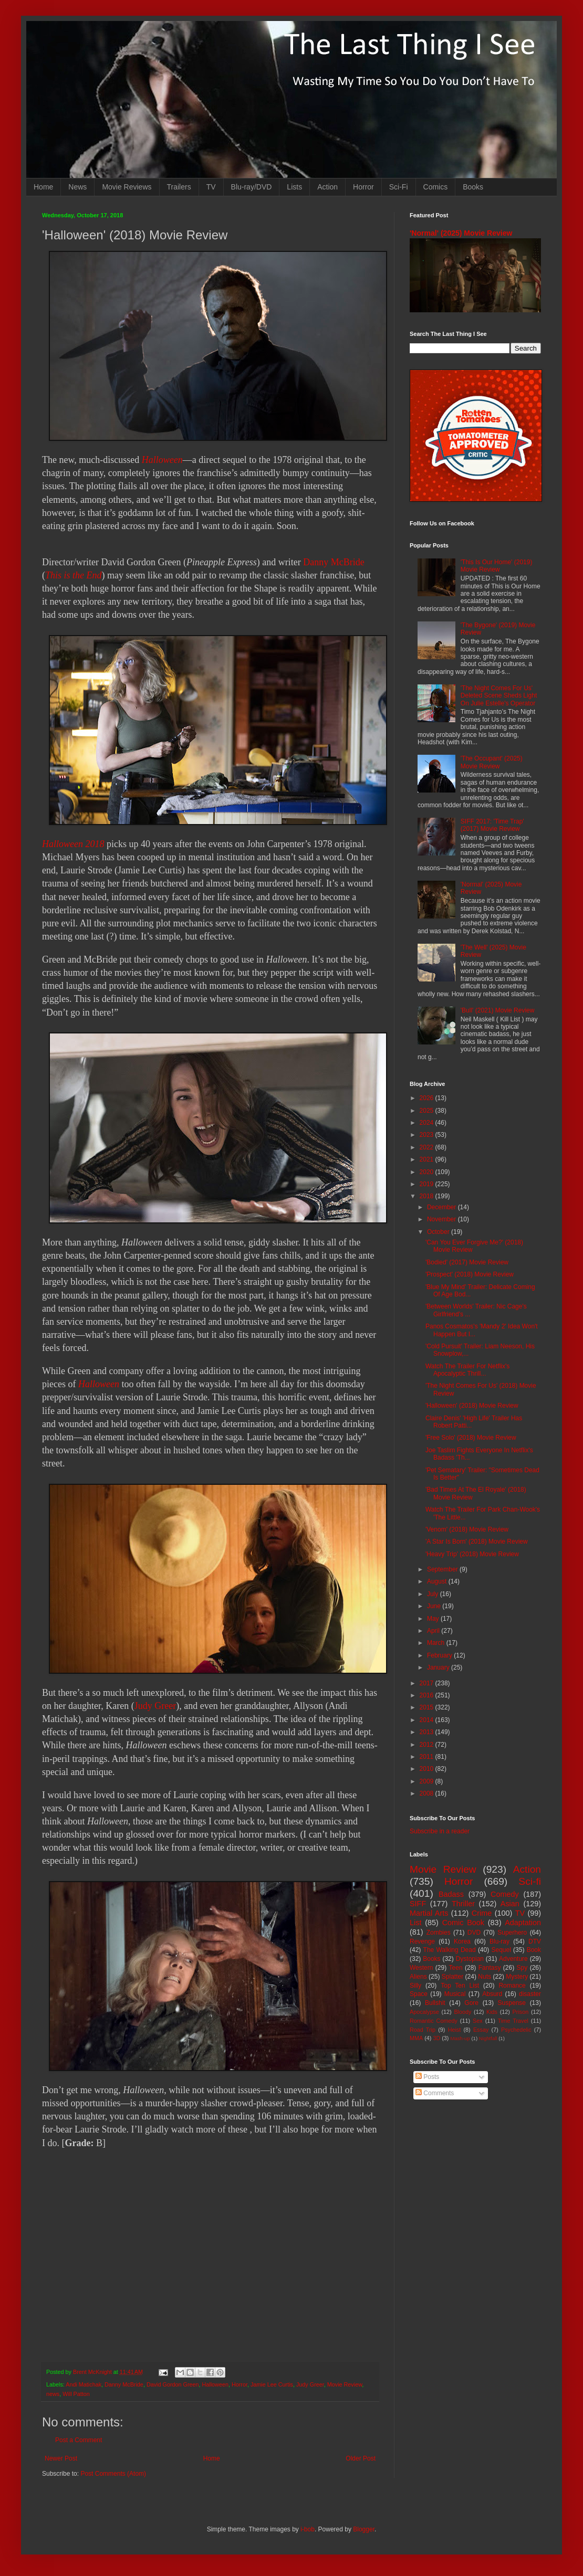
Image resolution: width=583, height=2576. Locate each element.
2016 (427, 1695)
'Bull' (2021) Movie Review (498, 1010)
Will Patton (76, 2394)
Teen (456, 1967)
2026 (427, 1098)
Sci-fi (529, 1881)
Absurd (492, 1994)
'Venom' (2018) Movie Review (466, 1529)
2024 (427, 1122)
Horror (363, 187)
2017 (427, 1683)
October (439, 1232)
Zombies (438, 1932)
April (434, 1630)
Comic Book (463, 1922)
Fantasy (489, 1967)
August (438, 1581)
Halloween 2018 (73, 844)
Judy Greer (155, 1706)
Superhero (512, 1932)
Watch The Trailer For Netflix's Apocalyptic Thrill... (467, 1370)
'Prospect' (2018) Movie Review (469, 1274)
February (440, 1655)
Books (473, 187)
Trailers (179, 187)
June (434, 1606)
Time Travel (513, 2021)
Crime (482, 1913)
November (442, 1219)
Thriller (463, 1903)
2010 (427, 1768)
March (436, 1642)
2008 (427, 1793)
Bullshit (435, 2003)
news (52, 2394)
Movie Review (344, 2384)
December (442, 1207)
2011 (427, 1756)
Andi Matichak (83, 2384)
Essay (480, 2029)
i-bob (307, 2529)
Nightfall (488, 2038)
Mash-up (460, 2038)
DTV (534, 1941)
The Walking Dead (449, 1950)
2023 (427, 1134)
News (77, 187)
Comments (434, 2093)
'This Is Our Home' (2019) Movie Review (497, 565)
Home (43, 187)
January (439, 1667)
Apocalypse (424, 2012)
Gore (471, 2003)
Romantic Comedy (433, 2021)
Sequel (501, 1950)
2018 (427, 1196)
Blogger (363, 2529)
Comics (435, 187)
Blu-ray (499, 1941)
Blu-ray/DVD (251, 187)
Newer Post (61, 2458)
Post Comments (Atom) (113, 2473)
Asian (510, 1903)
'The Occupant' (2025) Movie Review (492, 762)
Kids (491, 2012)
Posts (427, 2077)
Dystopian (470, 1958)
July (433, 1594)
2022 (427, 1147)
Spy (522, 1967)
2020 (427, 1172)
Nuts (484, 1976)
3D (436, 2038)
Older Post (361, 2458)
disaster (530, 1994)
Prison (521, 2012)
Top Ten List (460, 1985)
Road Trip (422, 2029)
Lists (294, 187)
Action (327, 187)
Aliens (418, 1976)
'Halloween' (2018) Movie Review (471, 1405)
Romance (511, 1985)
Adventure (513, 1958)
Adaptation (523, 1922)
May (434, 1618)
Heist (454, 2029)
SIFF (418, 1903)
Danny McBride (333, 562)
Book (534, 1950)
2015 (427, 1707)
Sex (478, 2021)
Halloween (162, 460)
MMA (416, 2038)
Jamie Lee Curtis (272, 2384)
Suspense (512, 2003)
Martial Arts (429, 1913)
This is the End (73, 575)
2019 (427, 1184)
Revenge (422, 1941)
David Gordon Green (173, 2384)
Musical (455, 1994)
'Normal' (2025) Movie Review (461, 233)
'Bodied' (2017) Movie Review (466, 1262)
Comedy (505, 1894)
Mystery (517, 1976)
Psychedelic (516, 2029)
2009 (427, 1781)
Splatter (452, 1976)
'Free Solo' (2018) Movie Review (470, 1437)
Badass (451, 1894)
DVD (474, 1932)
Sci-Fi (398, 187)
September (443, 1569)
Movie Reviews (126, 187)
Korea (462, 1941)
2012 (427, 1744)
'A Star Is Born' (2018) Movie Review (476, 1541)
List (415, 1922)
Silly (415, 1985)
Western (421, 1967)
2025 (427, 1110)
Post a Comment (78, 2440)
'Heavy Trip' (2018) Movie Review (472, 1554)
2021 (427, 1159)
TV (211, 187)
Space (419, 1994)
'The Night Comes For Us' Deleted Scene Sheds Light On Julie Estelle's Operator (499, 695)
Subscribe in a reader (440, 1831)
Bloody (462, 2012)
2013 (427, 1732)
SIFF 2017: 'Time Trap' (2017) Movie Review (492, 825)
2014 (427, 1720)
